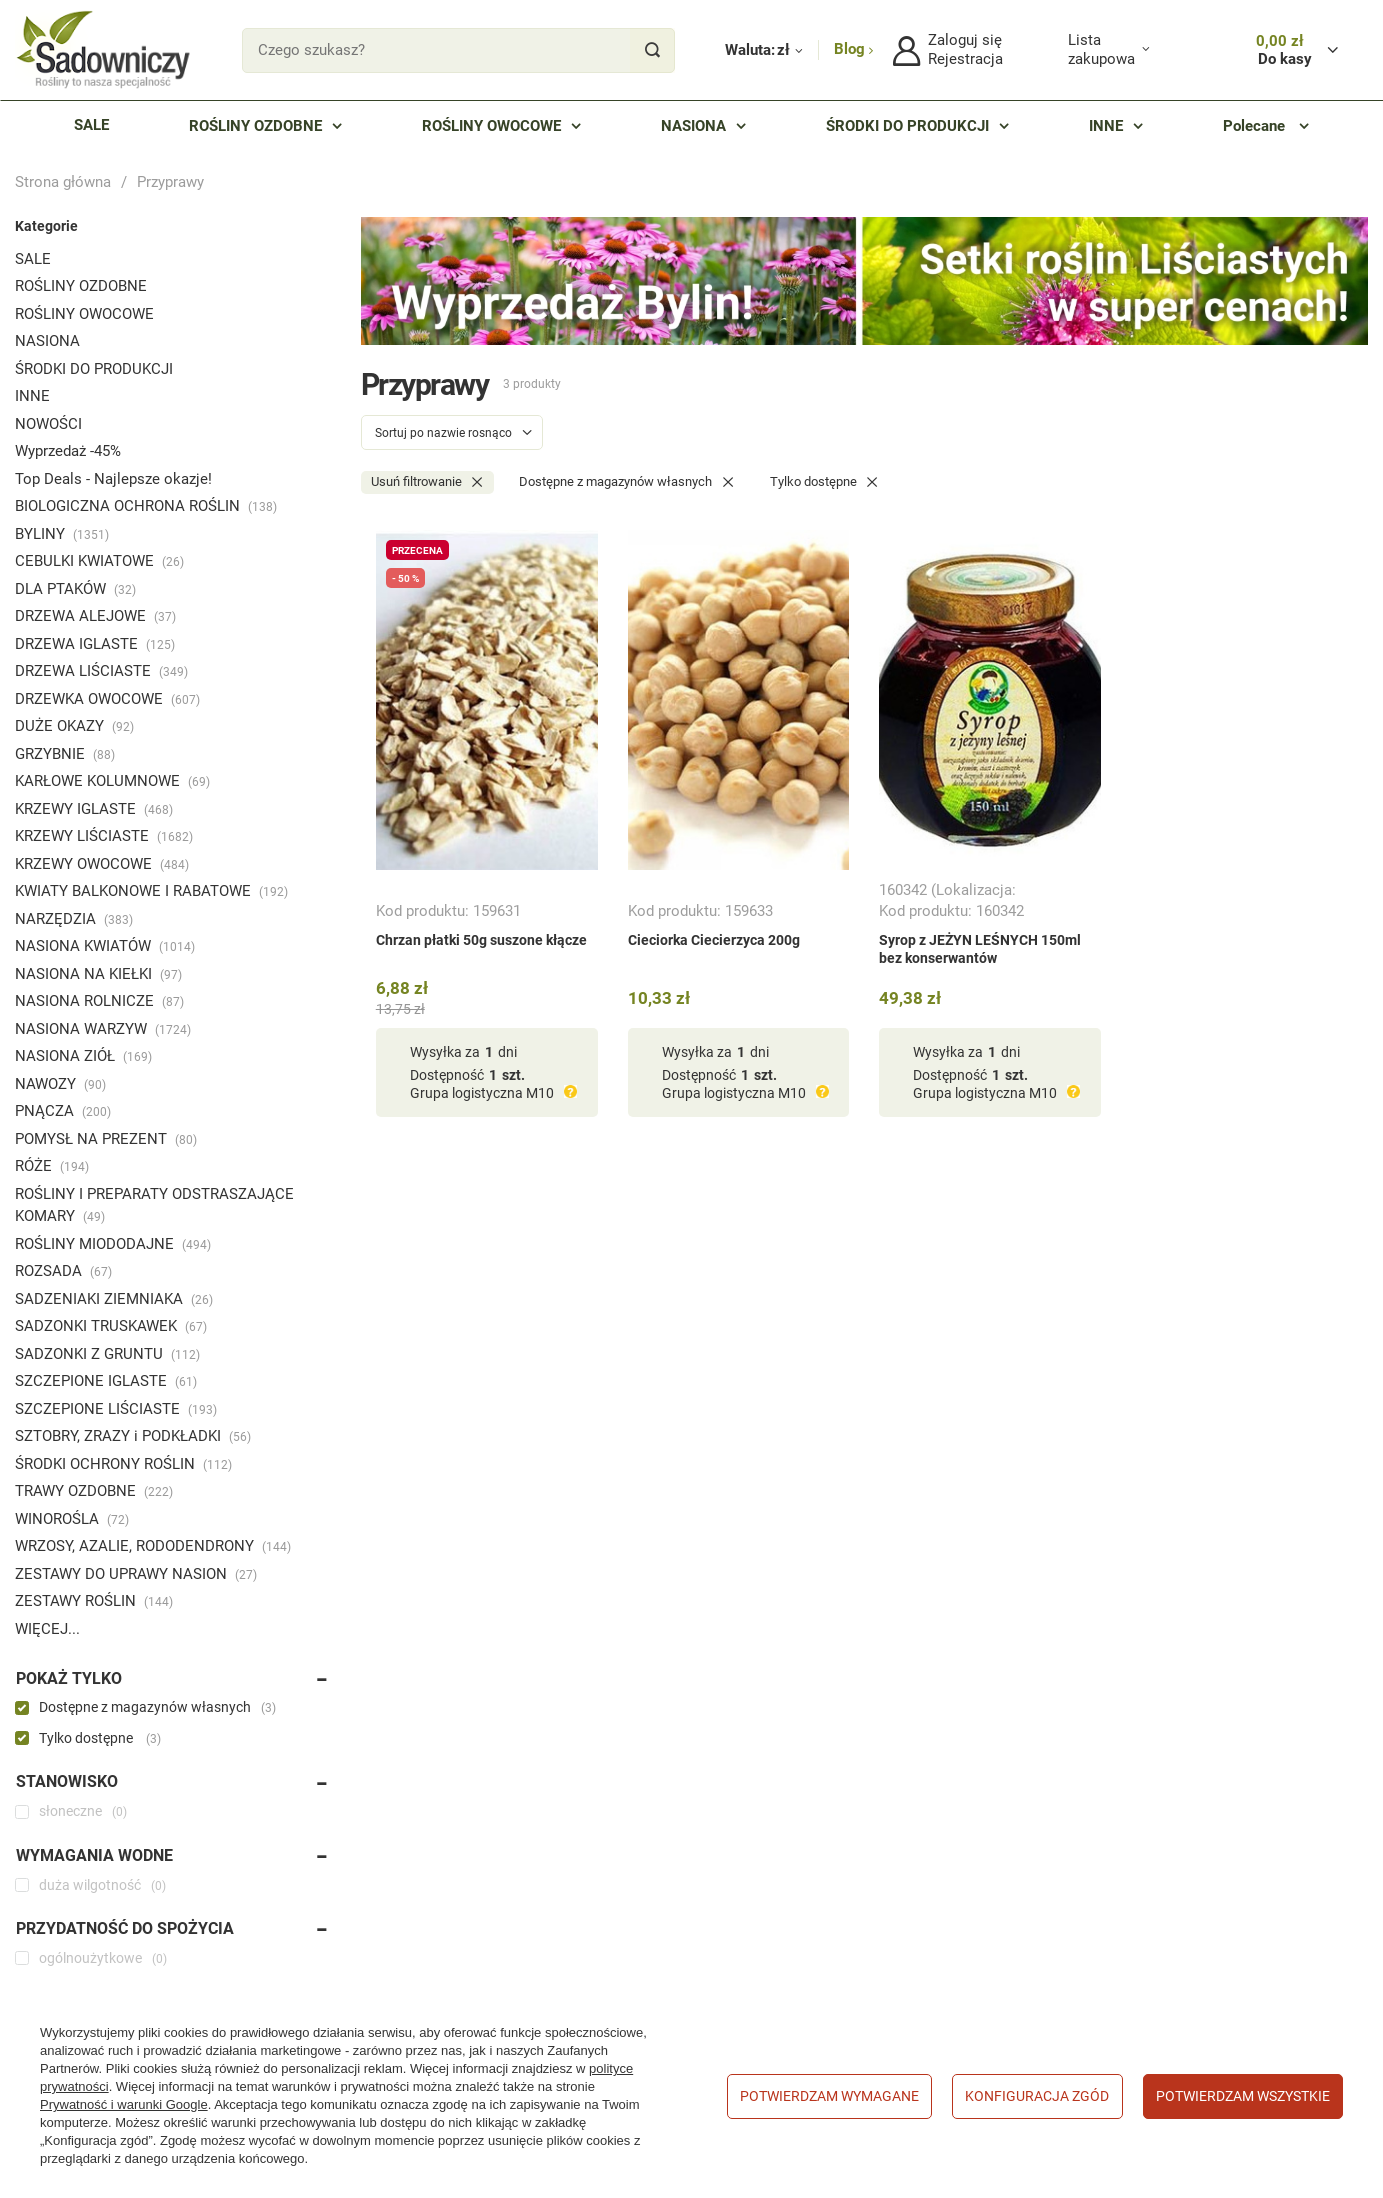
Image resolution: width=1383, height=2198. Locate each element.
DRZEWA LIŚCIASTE (101, 671)
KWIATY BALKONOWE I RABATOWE (151, 891)
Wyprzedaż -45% (68, 451)
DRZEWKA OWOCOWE (107, 699)
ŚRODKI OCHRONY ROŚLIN (123, 1464)
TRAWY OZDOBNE (94, 1491)
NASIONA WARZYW (103, 1029)
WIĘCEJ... (47, 1629)
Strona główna (63, 182)
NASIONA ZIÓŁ (83, 1056)
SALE (33, 259)
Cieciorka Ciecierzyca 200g (714, 940)
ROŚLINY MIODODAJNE (113, 1244)
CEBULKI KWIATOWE (99, 561)
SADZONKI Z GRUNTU (107, 1354)
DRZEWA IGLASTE (95, 644)
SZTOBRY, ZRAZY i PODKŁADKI (133, 1436)
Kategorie (46, 226)
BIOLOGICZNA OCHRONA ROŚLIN (146, 506)
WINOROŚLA (72, 1519)
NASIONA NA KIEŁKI (98, 974)
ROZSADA (63, 1271)
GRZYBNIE (65, 754)
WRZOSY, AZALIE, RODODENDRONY (153, 1546)
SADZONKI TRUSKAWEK (111, 1326)
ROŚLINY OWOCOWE (84, 314)
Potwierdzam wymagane (829, 2096)
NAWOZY (60, 1084)
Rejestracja (965, 59)
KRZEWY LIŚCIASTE (104, 836)
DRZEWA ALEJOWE (95, 616)
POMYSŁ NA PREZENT (106, 1139)
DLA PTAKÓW (75, 589)
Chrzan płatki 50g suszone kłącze (481, 940)
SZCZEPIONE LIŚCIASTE (116, 1409)
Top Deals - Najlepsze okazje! (113, 479)
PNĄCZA (63, 1111)
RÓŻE (52, 1166)
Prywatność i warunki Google (124, 2104)
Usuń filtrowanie (416, 481)
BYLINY (62, 534)
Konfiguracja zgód (1037, 2096)
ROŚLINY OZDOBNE (81, 286)
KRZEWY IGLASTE (94, 809)
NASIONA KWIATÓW (105, 946)
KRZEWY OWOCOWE (102, 864)
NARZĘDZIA (74, 919)
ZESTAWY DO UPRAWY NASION (136, 1574)
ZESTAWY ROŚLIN (94, 1601)
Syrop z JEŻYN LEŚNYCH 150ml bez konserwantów (980, 949)
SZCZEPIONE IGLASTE (106, 1381)
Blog (851, 49)
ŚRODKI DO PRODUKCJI (94, 369)
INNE (32, 396)
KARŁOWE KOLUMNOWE (112, 781)
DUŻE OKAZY (74, 726)
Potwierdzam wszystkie (1243, 2096)
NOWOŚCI (48, 424)
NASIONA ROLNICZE (99, 1001)
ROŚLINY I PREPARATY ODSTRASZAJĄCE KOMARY (154, 1205)
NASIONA (47, 341)
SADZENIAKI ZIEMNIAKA (114, 1299)
